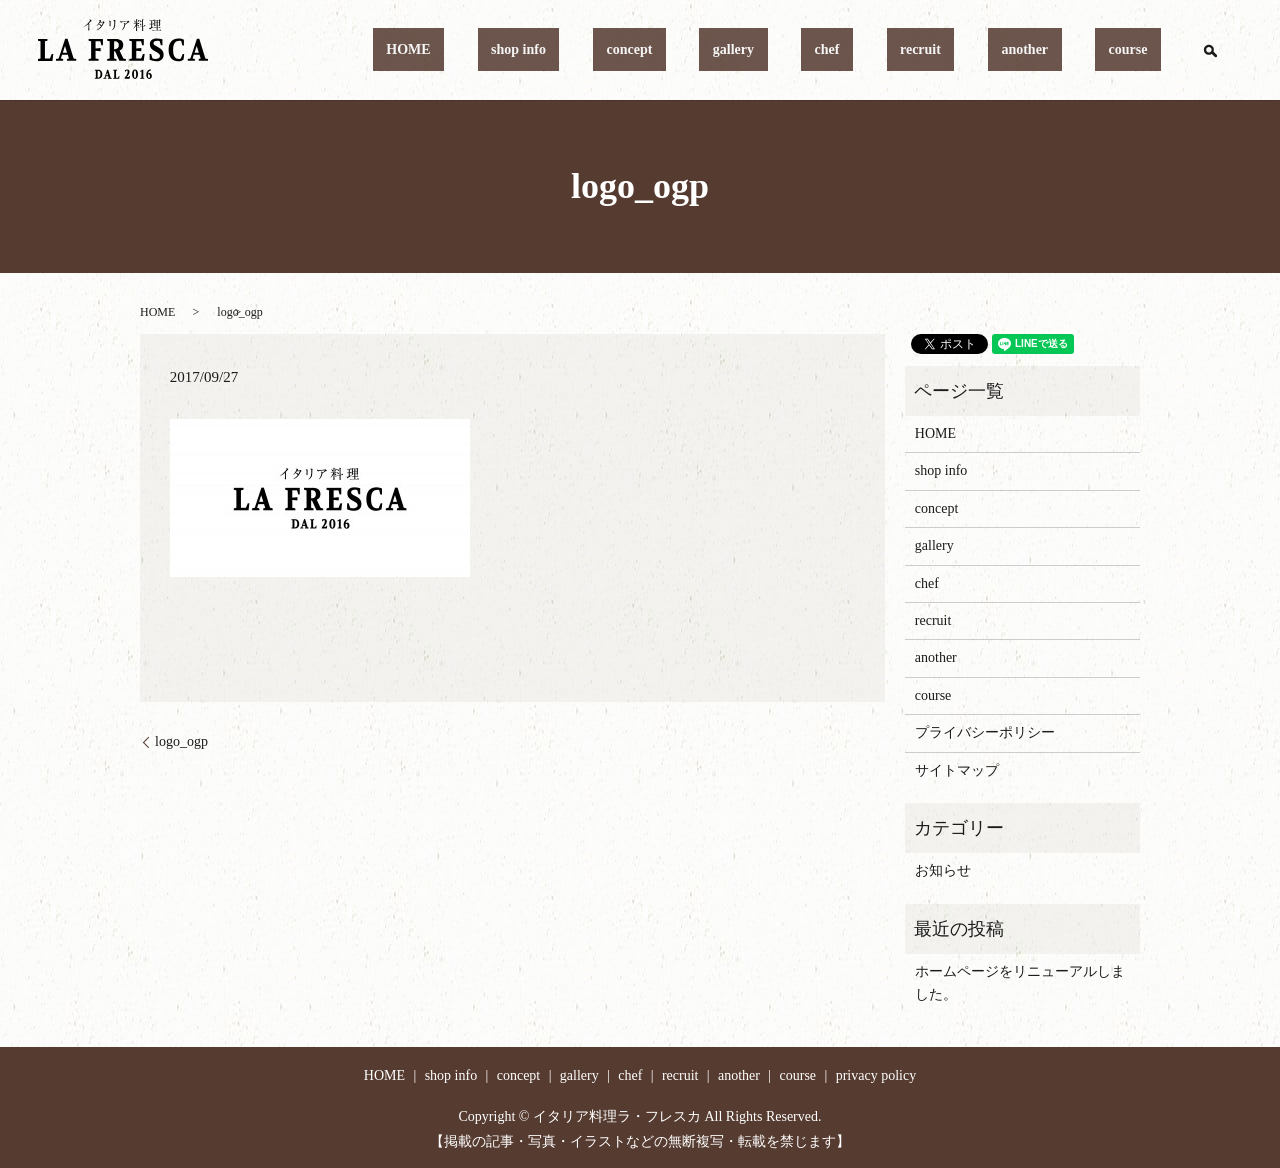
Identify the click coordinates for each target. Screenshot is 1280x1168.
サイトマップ (957, 770)
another (1065, 50)
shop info (693, 50)
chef (921, 50)
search (1210, 50)
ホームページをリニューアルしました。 (1020, 982)
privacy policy (876, 1075)
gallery (854, 50)
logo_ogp (181, 741)
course (1141, 50)
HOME (610, 50)
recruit (987, 50)
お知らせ (943, 870)
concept (778, 50)
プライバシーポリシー (985, 732)
